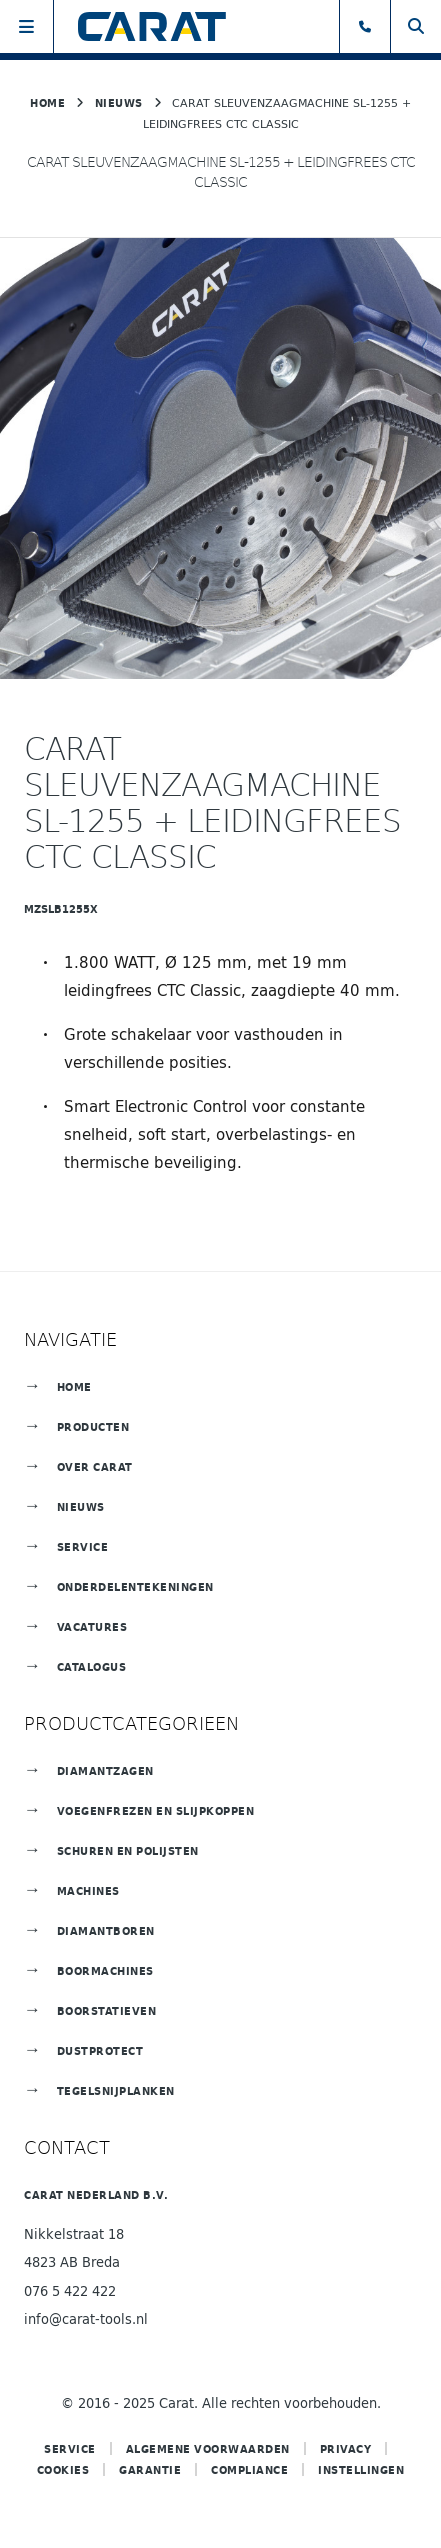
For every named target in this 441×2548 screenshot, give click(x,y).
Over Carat (95, 1466)
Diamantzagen (105, 1770)
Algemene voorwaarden (208, 2448)
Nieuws (119, 102)
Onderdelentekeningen (135, 1586)
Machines (88, 1890)
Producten (93, 1426)
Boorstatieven (107, 2010)
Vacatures (92, 1626)
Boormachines (105, 1970)
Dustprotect (100, 2050)
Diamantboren (106, 1930)
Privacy (346, 2448)
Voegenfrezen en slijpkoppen (156, 1810)
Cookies (63, 2469)
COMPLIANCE (249, 2469)
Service (83, 1546)
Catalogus (92, 1666)
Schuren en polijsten (128, 1850)
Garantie (150, 2469)
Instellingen (361, 2469)
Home (47, 102)
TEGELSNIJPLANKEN (116, 2090)
